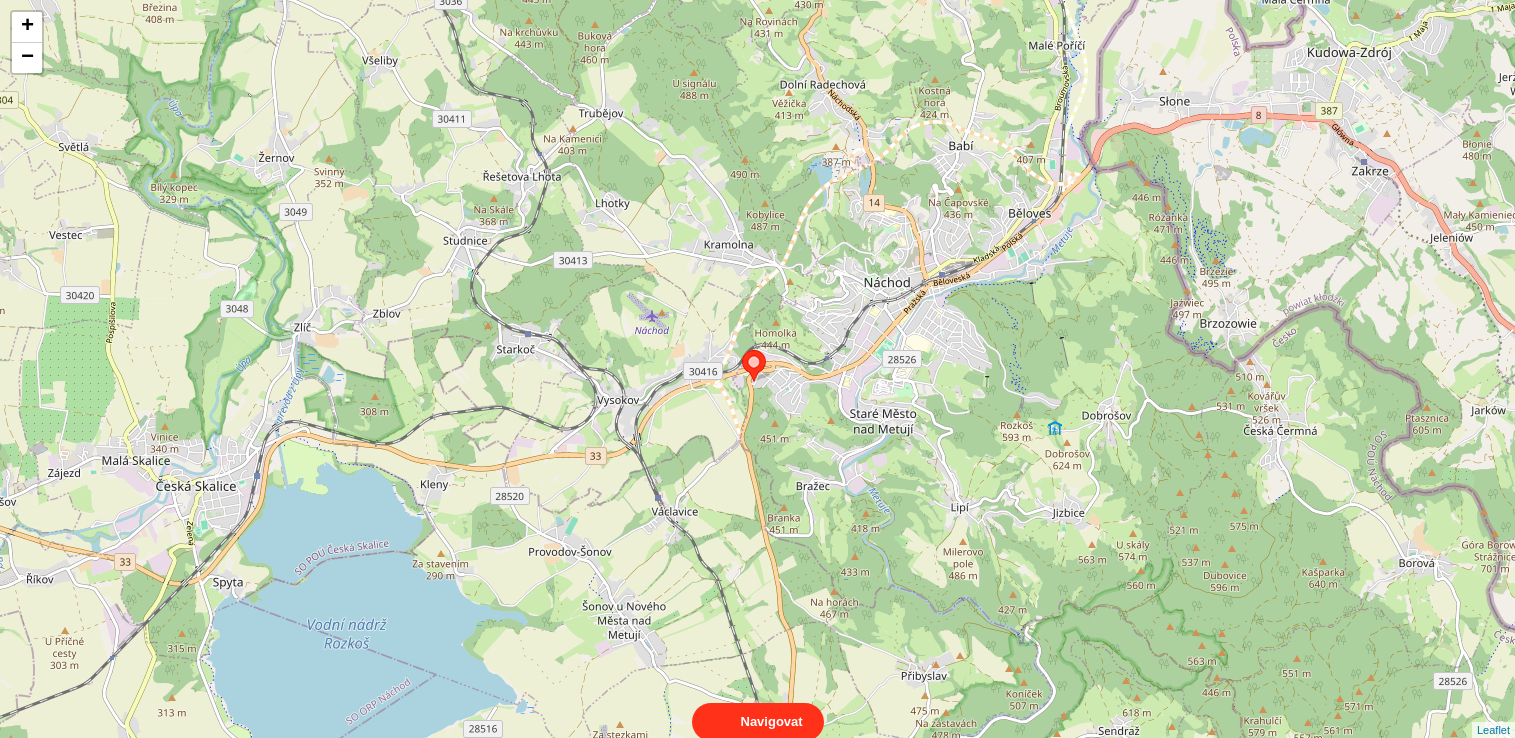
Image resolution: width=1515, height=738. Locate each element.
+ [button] (27, 27)
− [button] (27, 58)
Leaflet (1493, 712)
